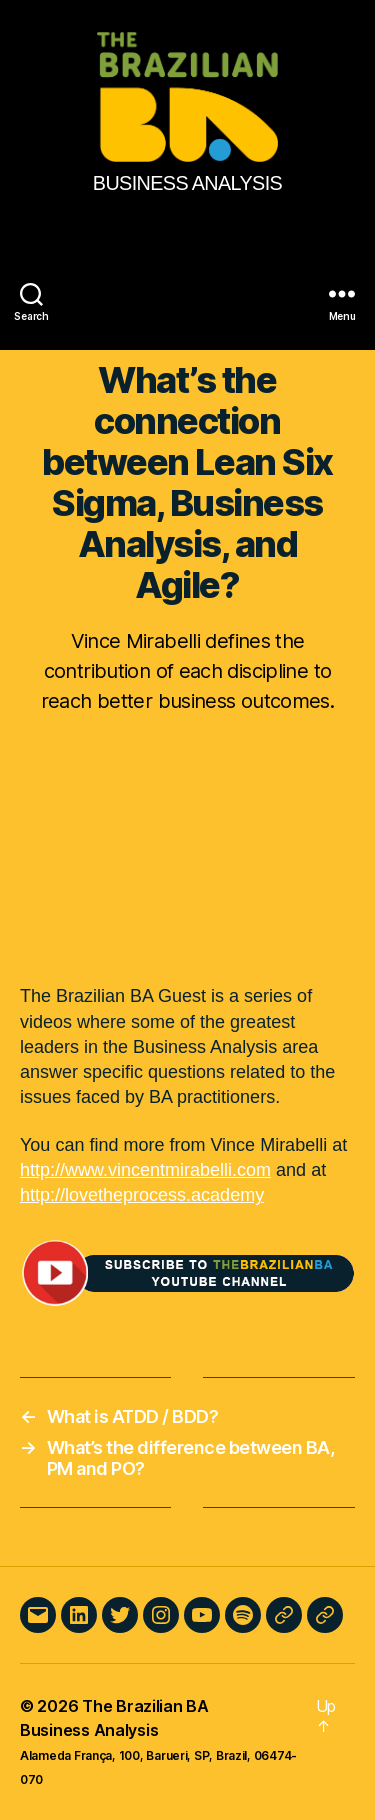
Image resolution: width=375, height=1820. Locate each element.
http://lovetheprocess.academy (142, 1195)
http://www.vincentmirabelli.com (145, 1170)
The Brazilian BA (145, 1706)
